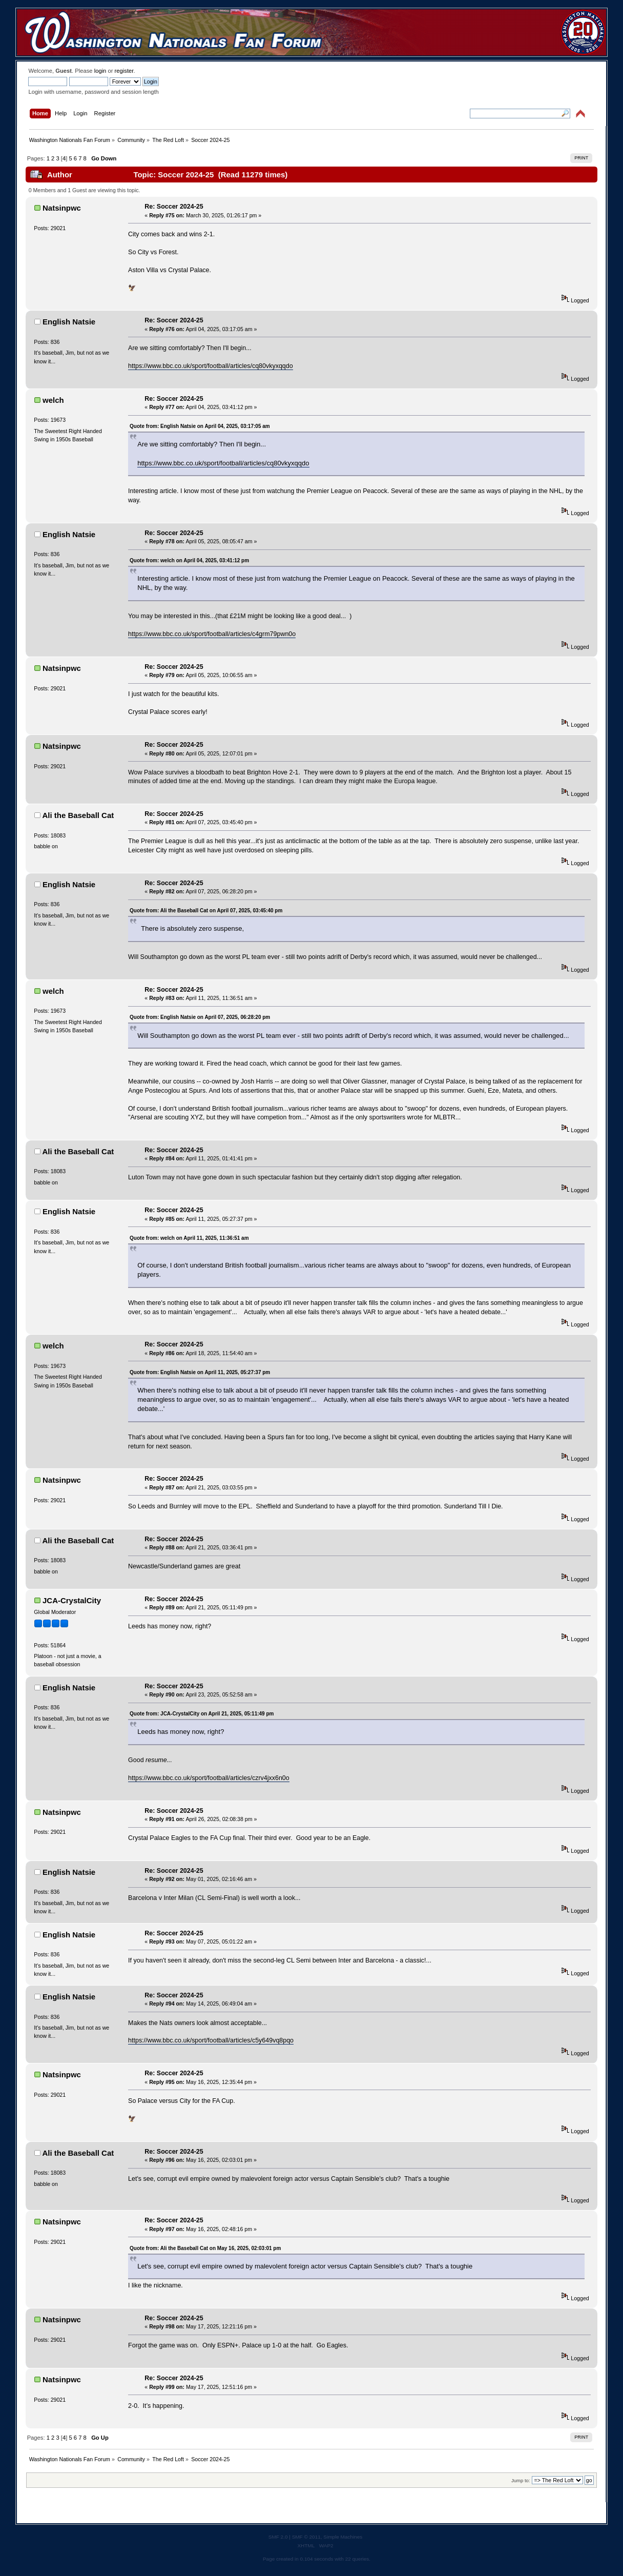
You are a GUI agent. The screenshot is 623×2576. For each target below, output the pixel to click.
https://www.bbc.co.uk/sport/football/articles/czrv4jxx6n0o (208, 1778)
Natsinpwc (62, 207)
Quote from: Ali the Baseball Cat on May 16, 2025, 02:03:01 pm (205, 2248)
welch (53, 400)
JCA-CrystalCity (72, 1600)
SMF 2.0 (278, 2537)
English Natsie (69, 321)
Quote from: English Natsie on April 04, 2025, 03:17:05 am (200, 426)
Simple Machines (342, 2537)
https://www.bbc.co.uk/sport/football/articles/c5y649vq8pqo (211, 2040)
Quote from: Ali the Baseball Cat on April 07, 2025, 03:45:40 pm (206, 910)
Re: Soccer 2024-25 (173, 206)
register (124, 71)
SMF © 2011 (306, 2537)
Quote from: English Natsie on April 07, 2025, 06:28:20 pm (200, 1017)
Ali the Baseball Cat (78, 815)
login (100, 71)
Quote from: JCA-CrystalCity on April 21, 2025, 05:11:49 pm (202, 1713)
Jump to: (520, 2480)
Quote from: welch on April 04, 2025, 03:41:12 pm (189, 560)
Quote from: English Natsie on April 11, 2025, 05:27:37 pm (200, 1372)
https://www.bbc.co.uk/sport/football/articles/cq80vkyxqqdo (210, 366)
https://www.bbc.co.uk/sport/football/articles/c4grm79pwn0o (212, 634)
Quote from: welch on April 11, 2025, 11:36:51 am (189, 1238)
